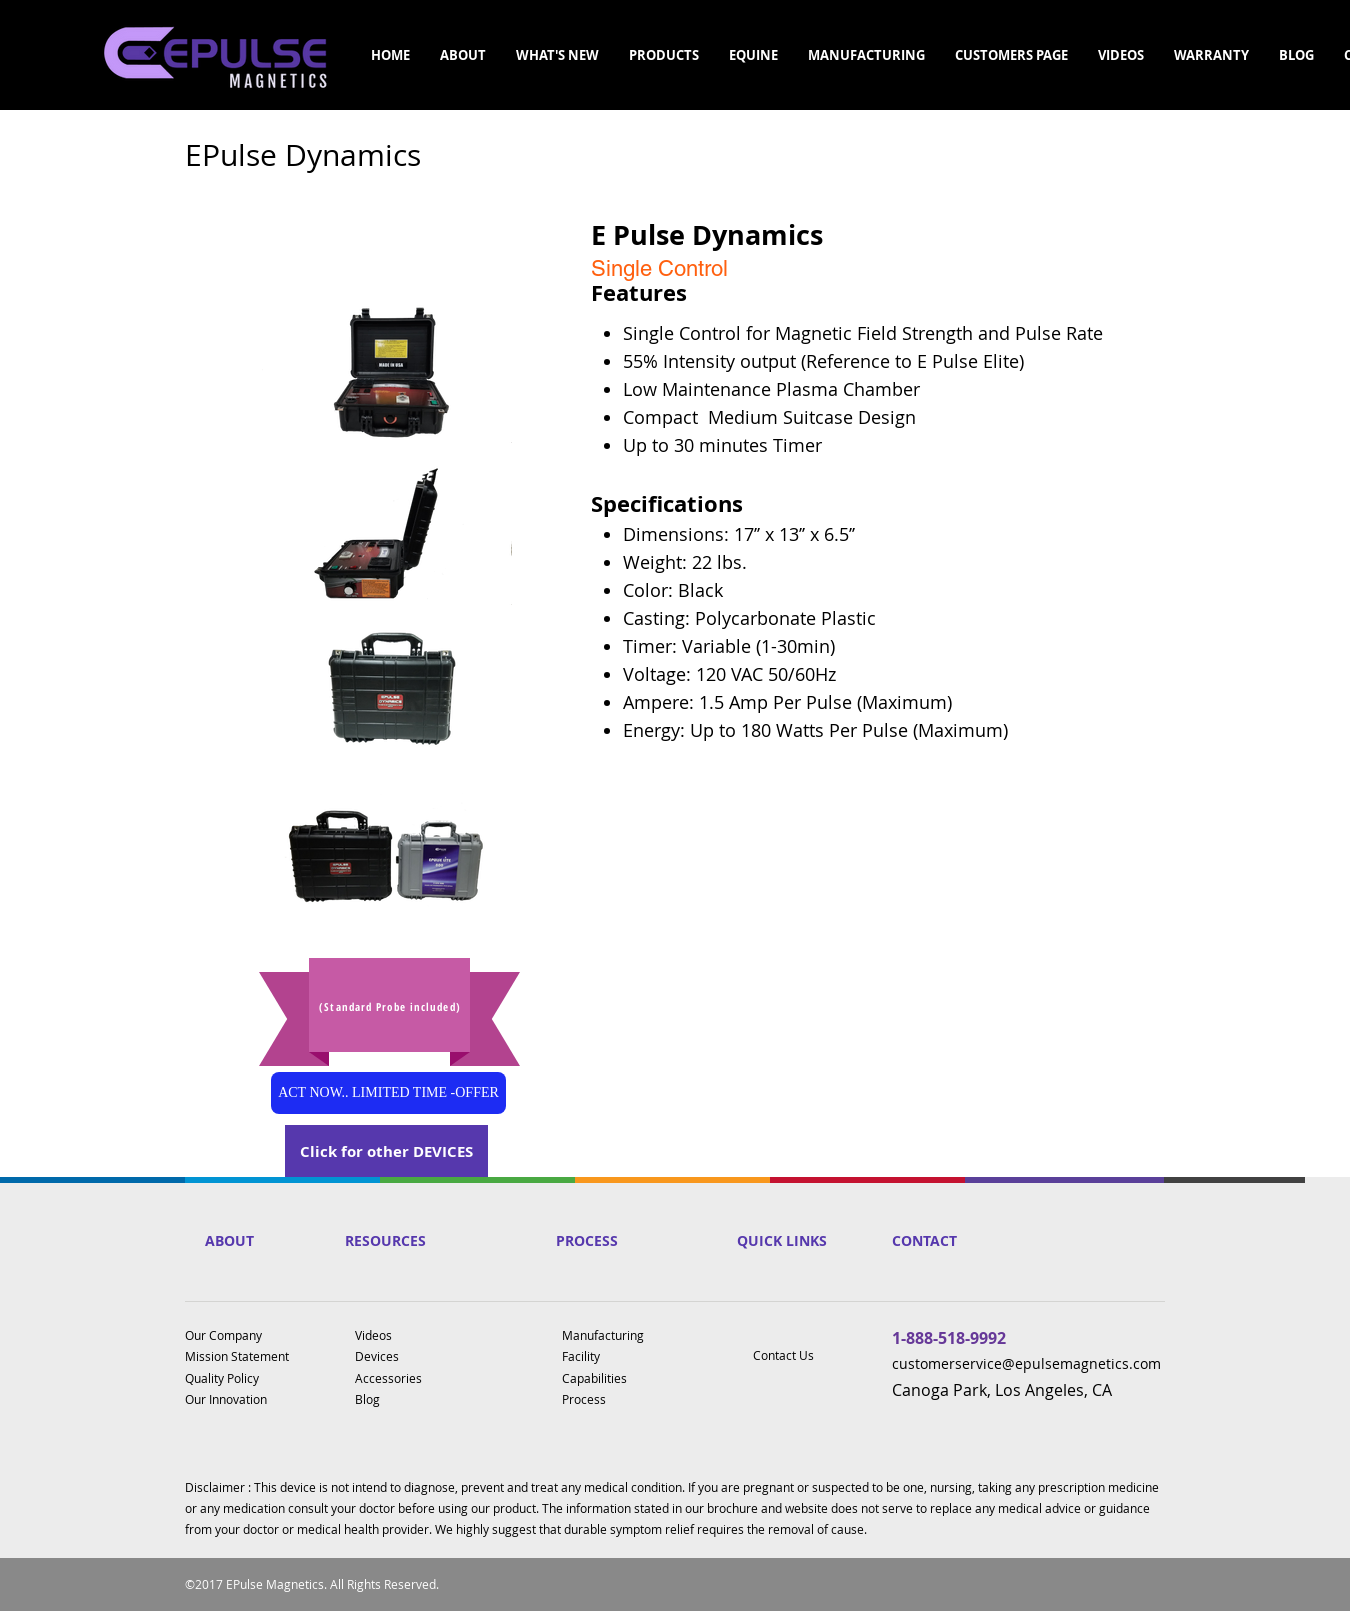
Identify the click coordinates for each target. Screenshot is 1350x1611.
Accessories (388, 1378)
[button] (463, 55)
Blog (367, 1399)
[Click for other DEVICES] (386, 1151)
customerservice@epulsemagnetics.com (1026, 1363)
